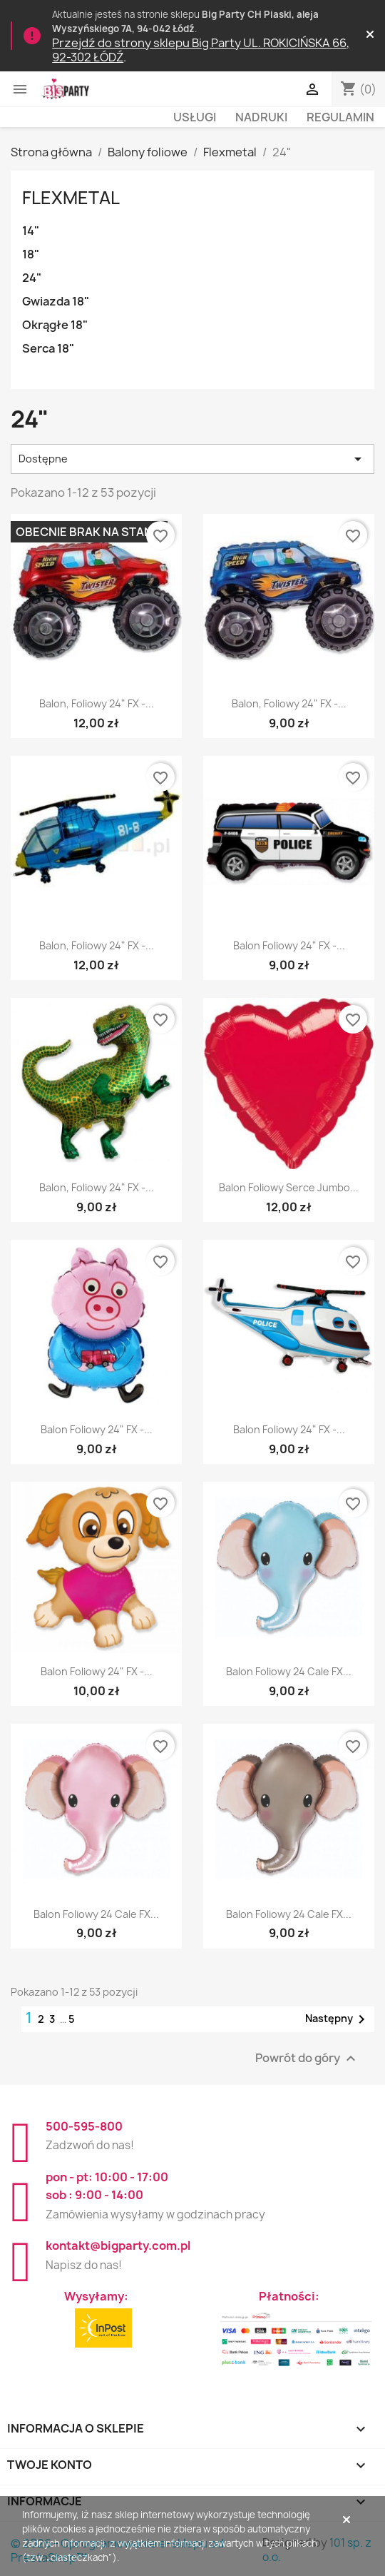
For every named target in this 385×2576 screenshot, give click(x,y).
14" (30, 230)
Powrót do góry (307, 2058)
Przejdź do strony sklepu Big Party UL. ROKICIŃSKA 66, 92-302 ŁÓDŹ (200, 50)
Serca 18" (48, 348)
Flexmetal (71, 198)
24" (31, 278)
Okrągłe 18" (55, 325)
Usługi (194, 117)
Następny (337, 2019)
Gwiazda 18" (55, 301)
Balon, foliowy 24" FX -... (96, 703)
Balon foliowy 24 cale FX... (288, 1671)
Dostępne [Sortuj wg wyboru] (192, 459)
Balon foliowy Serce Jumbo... (289, 1187)
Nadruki (261, 117)
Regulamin (340, 117)
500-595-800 (84, 2126)
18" (30, 254)
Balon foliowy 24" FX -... (289, 945)
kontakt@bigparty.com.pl (118, 2245)
